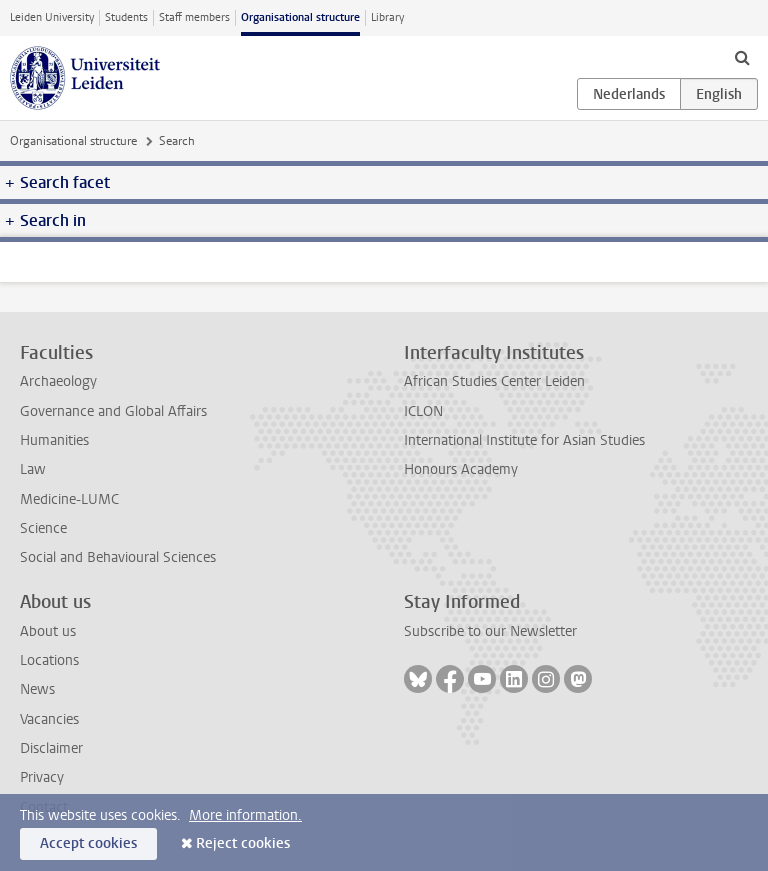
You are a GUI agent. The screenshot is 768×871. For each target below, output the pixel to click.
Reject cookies (243, 843)
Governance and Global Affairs (113, 411)
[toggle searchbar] (742, 57)
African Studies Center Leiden (494, 381)
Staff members (194, 17)
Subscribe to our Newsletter (490, 631)
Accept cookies (88, 843)
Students (126, 17)
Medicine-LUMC (69, 499)
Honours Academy (461, 469)
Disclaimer (51, 748)
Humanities (54, 440)
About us (48, 631)
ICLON (423, 411)
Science (43, 528)
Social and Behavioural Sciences (118, 557)
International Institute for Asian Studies (524, 440)
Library (387, 17)
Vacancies (49, 719)
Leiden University (52, 17)
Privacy (42, 777)
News (37, 689)
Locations (49, 660)
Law (33, 469)
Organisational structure (300, 17)
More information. (245, 815)
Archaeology (58, 381)
